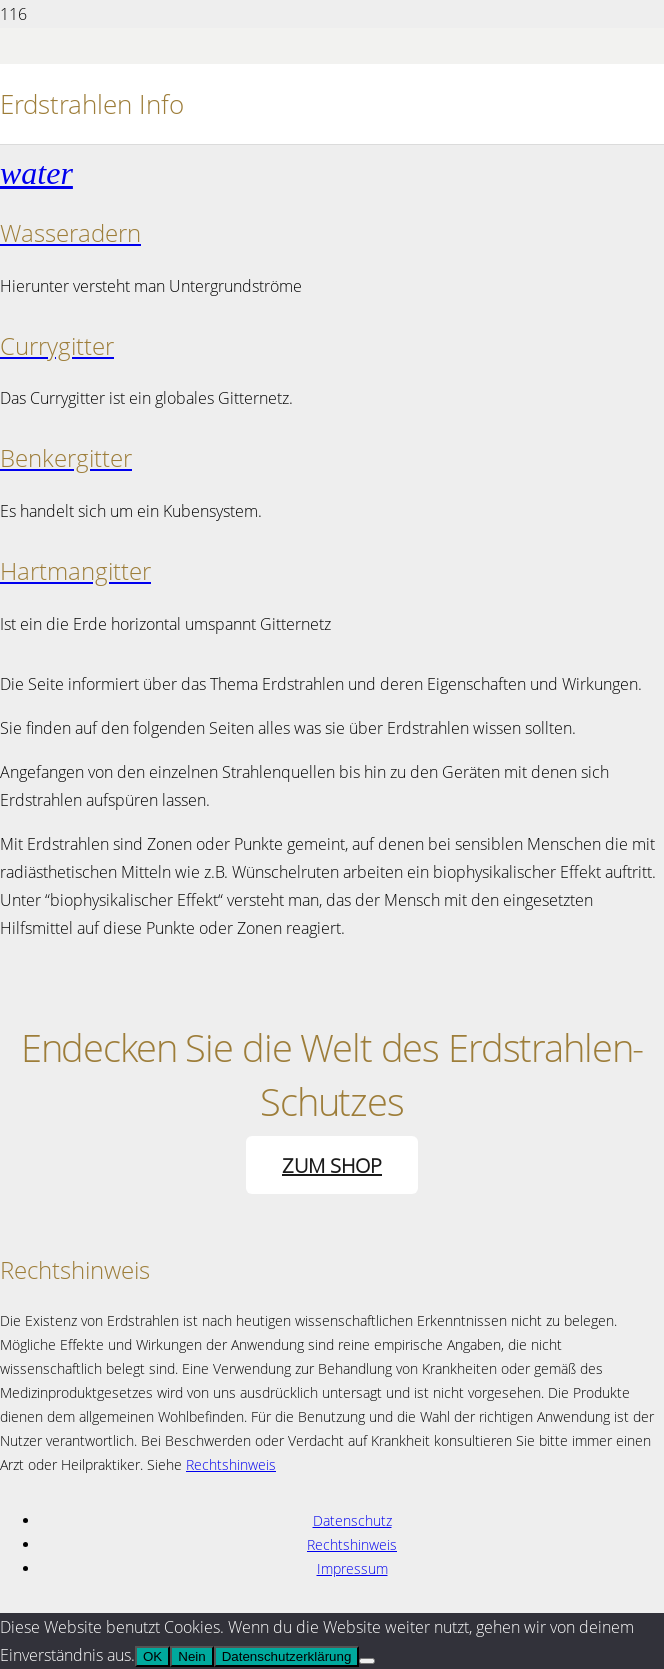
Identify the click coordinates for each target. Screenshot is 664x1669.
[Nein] (367, 1661)
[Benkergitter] (332, 458)
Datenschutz (352, 1520)
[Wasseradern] (332, 172)
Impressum (352, 1568)
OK (152, 1656)
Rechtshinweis (231, 1464)
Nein (191, 1656)
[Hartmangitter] (332, 571)
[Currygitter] (332, 346)
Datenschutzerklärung (287, 1656)
